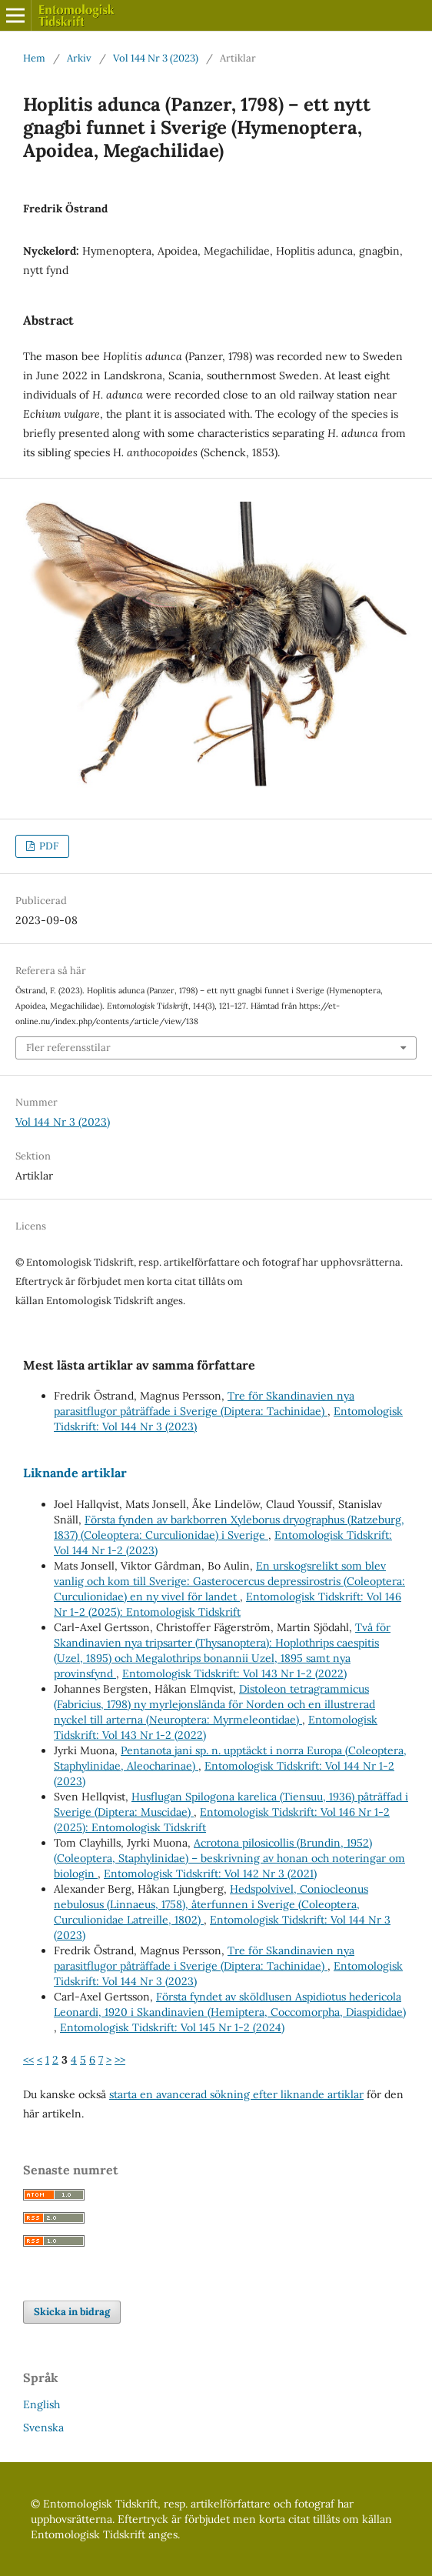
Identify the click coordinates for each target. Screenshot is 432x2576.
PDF (47, 846)
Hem (34, 58)
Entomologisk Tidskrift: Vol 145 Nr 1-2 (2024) (172, 2027)
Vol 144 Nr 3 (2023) (155, 58)
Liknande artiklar (75, 1472)
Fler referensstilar (68, 1047)
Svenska (43, 2427)
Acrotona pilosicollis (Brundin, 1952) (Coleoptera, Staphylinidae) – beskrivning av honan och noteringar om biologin (229, 1858)
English (41, 2404)
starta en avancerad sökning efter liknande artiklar (236, 2094)
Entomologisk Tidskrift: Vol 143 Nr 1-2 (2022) (234, 1673)
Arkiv (79, 58)
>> (120, 2060)
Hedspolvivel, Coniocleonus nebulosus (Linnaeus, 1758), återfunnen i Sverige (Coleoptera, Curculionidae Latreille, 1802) (211, 1904)
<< (28, 2060)
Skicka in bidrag (72, 2311)
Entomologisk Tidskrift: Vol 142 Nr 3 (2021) (210, 1873)
